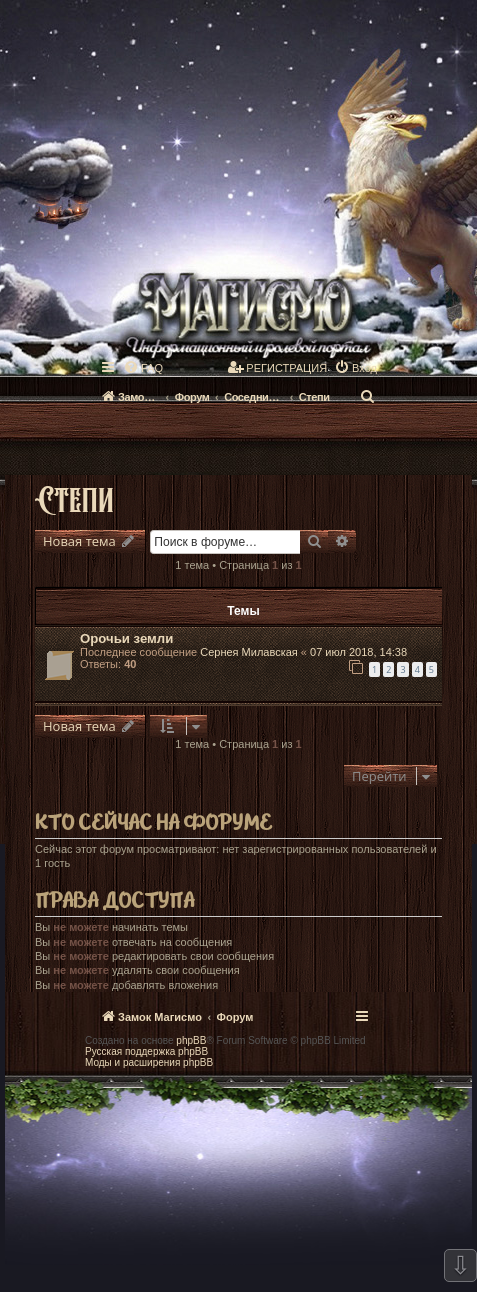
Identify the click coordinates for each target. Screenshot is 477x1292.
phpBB (191, 1040)
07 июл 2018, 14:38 (358, 652)
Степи (74, 498)
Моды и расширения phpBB (149, 1062)
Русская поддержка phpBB (146, 1051)
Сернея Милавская (249, 652)
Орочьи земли (126, 638)
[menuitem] (143, 368)
